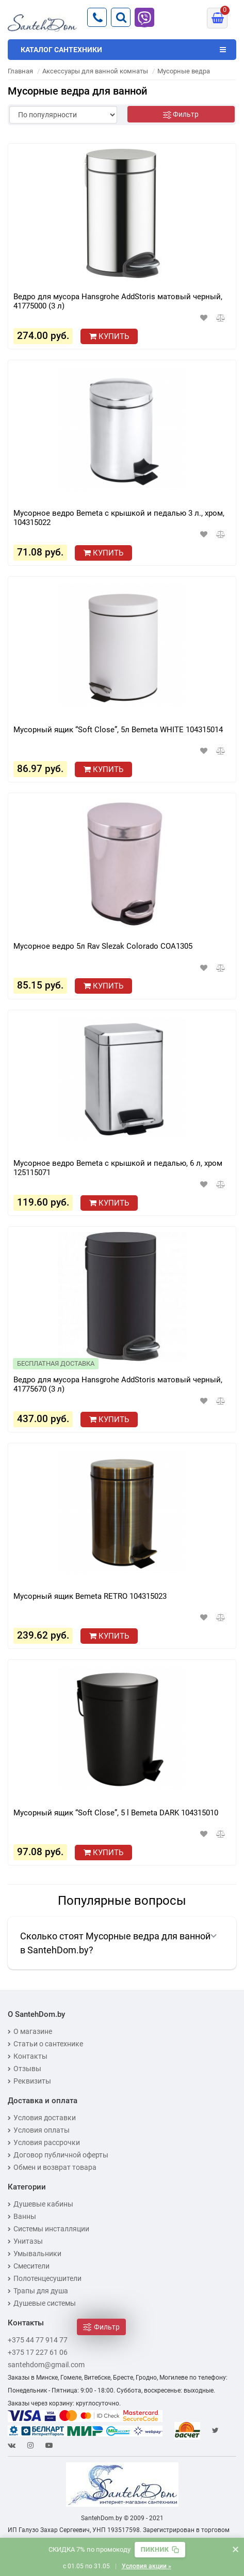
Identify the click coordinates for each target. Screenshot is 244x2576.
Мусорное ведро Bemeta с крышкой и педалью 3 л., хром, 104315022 (118, 517)
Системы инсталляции (48, 2229)
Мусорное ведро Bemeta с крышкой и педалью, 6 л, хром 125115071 (117, 1168)
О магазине (30, 2031)
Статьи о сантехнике (45, 2044)
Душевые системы (42, 2303)
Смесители (29, 2266)
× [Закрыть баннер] (235, 2549)
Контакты (27, 2056)
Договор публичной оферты (58, 2155)
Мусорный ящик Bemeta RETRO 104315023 (90, 1596)
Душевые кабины (40, 2204)
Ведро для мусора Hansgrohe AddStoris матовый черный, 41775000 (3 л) (117, 301)
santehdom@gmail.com (46, 2365)
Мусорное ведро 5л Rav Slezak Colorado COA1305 (102, 946)
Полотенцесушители (45, 2278)
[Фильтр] (181, 114)
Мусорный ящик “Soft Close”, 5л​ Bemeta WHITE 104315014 (118, 729)
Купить (109, 336)
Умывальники (34, 2253)
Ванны (22, 2216)
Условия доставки (42, 2118)
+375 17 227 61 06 (38, 2352)
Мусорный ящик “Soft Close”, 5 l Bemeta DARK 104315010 (115, 1812)
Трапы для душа (38, 2291)
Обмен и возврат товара (52, 2167)
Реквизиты (29, 2081)
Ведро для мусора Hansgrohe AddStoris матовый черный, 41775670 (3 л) (117, 1384)
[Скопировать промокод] (160, 2549)
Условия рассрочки (44, 2142)
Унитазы (25, 2241)
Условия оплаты (39, 2130)
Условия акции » (146, 2566)
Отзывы (24, 2068)
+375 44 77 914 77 (38, 2340)
